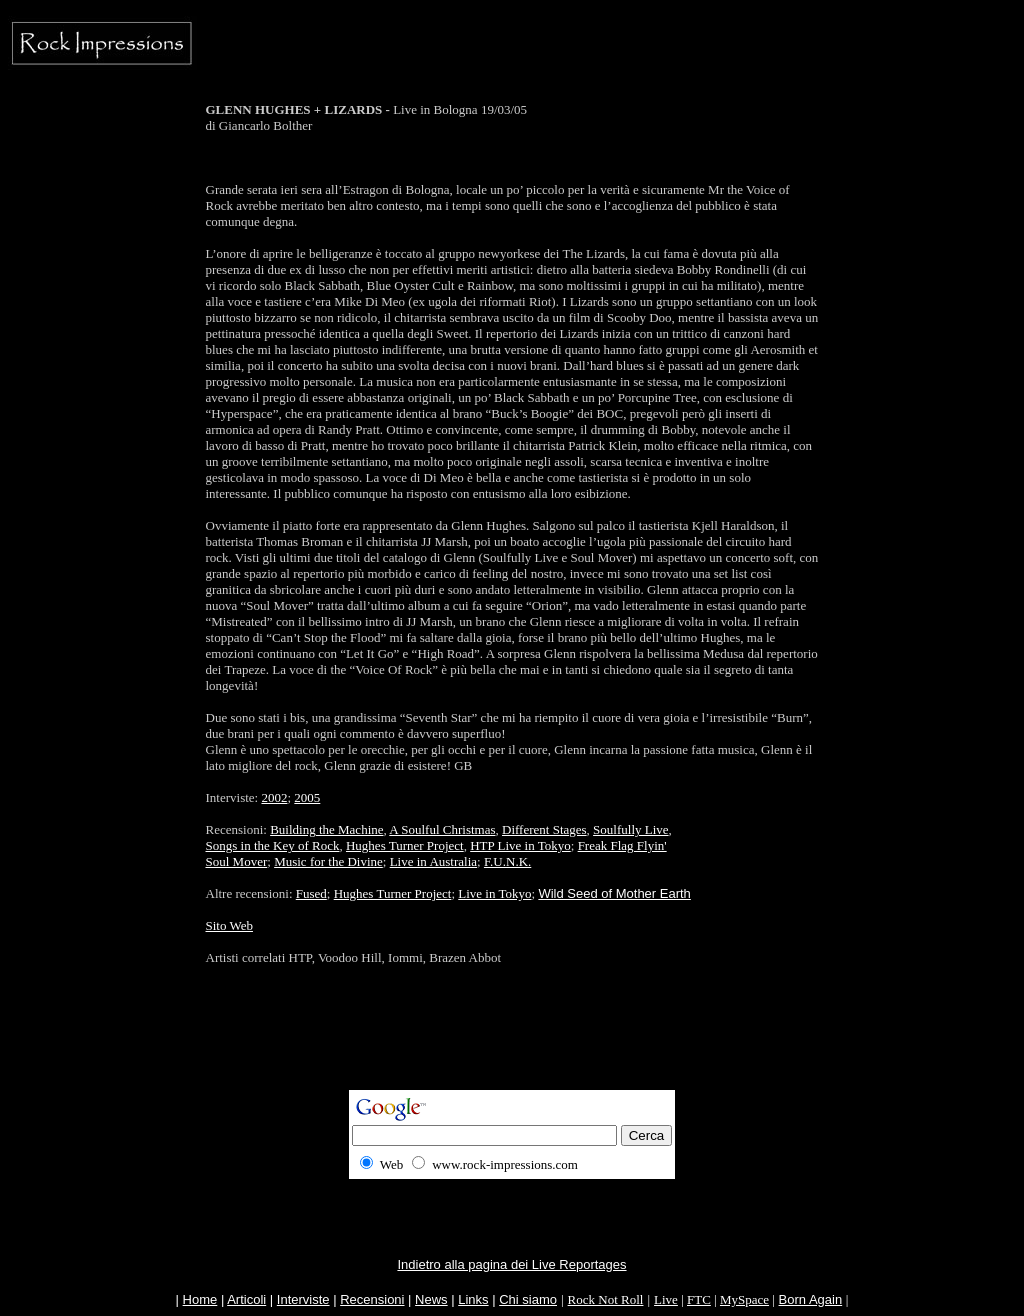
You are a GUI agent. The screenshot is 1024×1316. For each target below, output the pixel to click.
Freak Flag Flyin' (622, 845)
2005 (307, 797)
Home (200, 1299)
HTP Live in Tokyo (520, 845)
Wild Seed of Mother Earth (614, 893)
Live (666, 1299)
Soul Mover (237, 861)
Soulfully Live (630, 829)
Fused (311, 893)
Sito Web (229, 925)
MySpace (744, 1299)
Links (473, 1299)
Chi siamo (528, 1299)
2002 (274, 797)
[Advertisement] (512, 1045)
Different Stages (544, 829)
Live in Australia (433, 861)
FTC (699, 1299)
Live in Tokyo (494, 893)
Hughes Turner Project (405, 845)
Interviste (303, 1299)
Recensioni (372, 1299)
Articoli (246, 1299)
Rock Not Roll (606, 1299)
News (431, 1299)
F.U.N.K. (507, 861)
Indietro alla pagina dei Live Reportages (511, 1264)
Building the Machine (326, 829)
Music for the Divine (328, 861)
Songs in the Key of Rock (273, 845)
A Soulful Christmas (442, 829)
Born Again (811, 1299)
